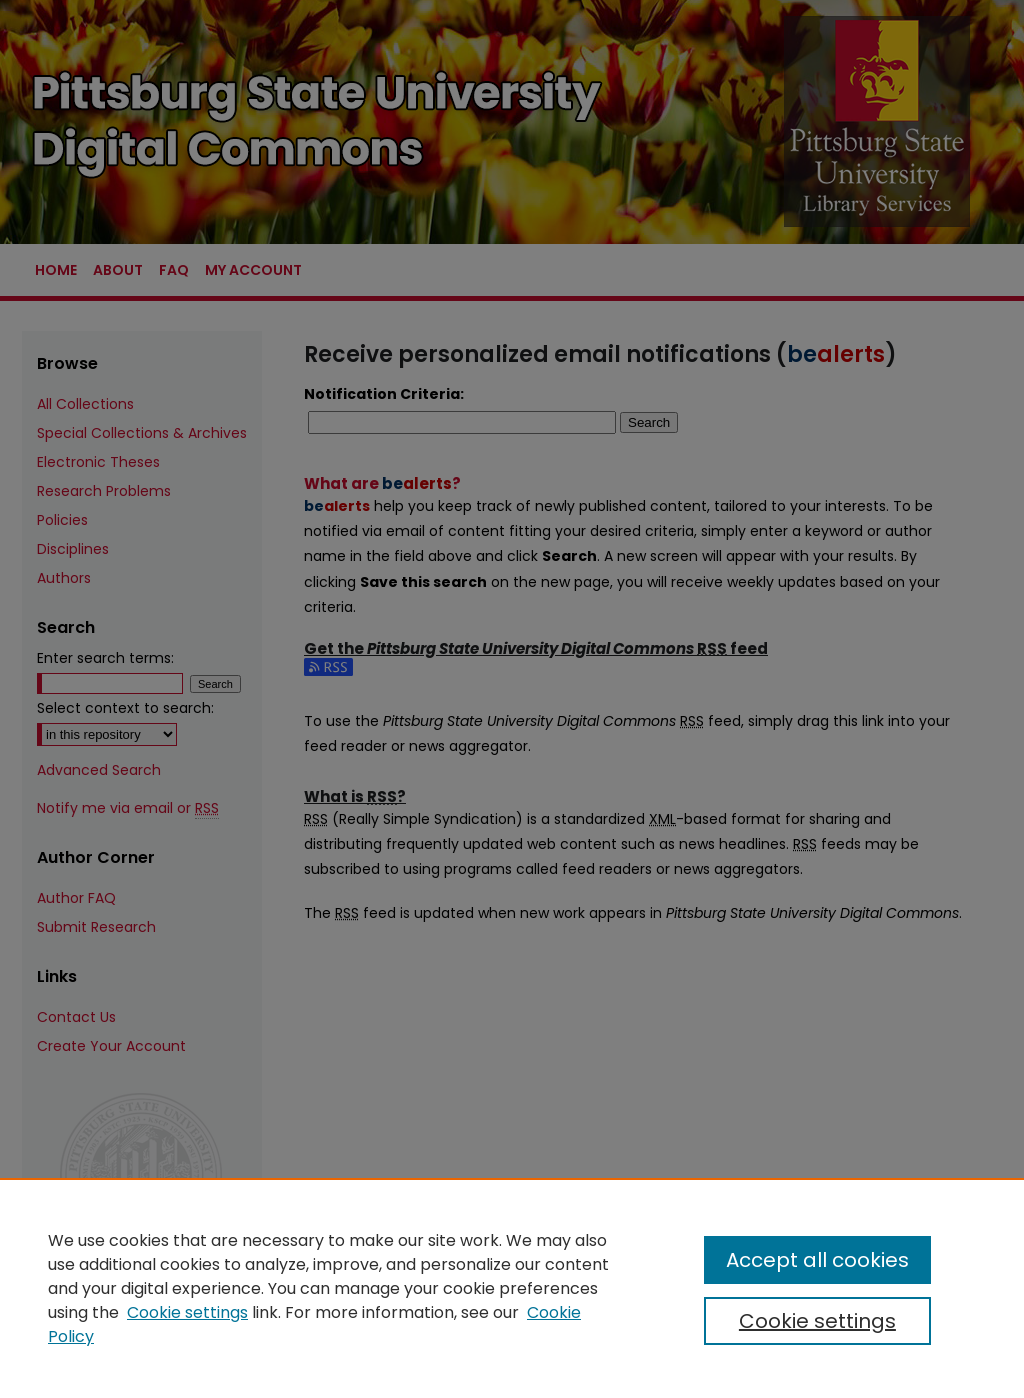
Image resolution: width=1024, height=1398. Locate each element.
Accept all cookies (817, 1260)
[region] (512, 1288)
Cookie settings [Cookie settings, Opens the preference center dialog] (817, 1321)
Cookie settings (187, 1312)
